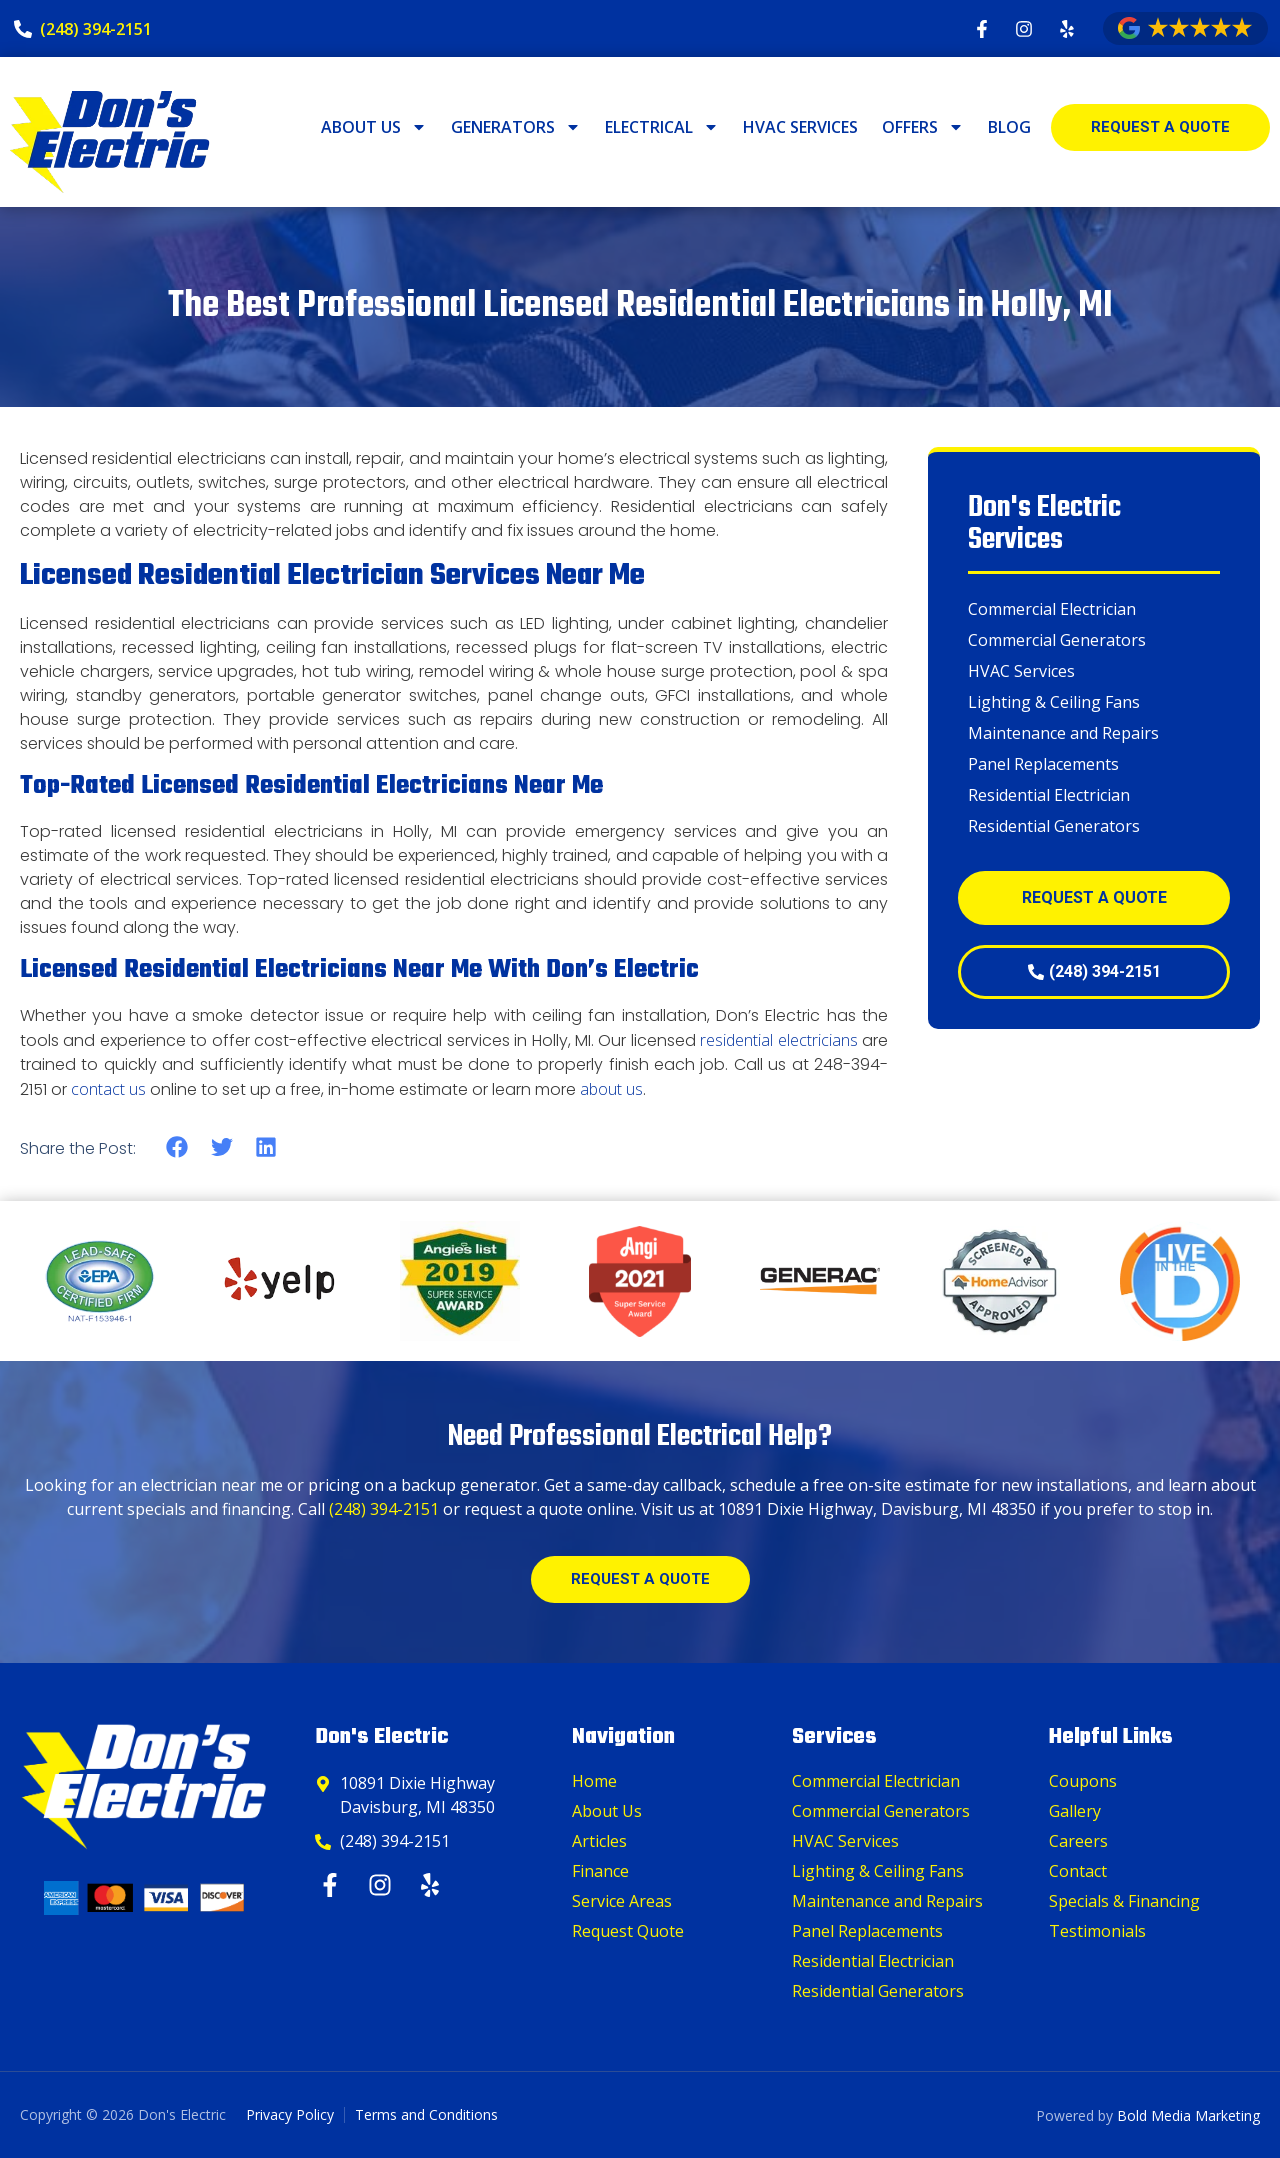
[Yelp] (432, 1885)
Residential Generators (1054, 826)
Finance (600, 1871)
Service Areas (622, 1901)
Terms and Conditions (426, 2114)
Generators (516, 127)
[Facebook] (332, 1885)
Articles (599, 1841)
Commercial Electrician (1052, 609)
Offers (923, 127)
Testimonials (1097, 1931)
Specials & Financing (1124, 1901)
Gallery (1075, 1811)
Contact (1078, 1871)
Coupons (1083, 1781)
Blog (1009, 127)
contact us (108, 1089)
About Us (374, 127)
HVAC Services (800, 127)
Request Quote (628, 1931)
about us (611, 1089)
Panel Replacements (1043, 764)
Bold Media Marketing (1188, 2115)
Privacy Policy (290, 2114)
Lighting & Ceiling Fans (1054, 702)
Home (594, 1781)
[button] (177, 1147)
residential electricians (778, 1040)
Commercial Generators (1057, 640)
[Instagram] (382, 1885)
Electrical (662, 127)
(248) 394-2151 (384, 1509)
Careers (1078, 1841)
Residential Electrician (1049, 795)
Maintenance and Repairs (1063, 733)
